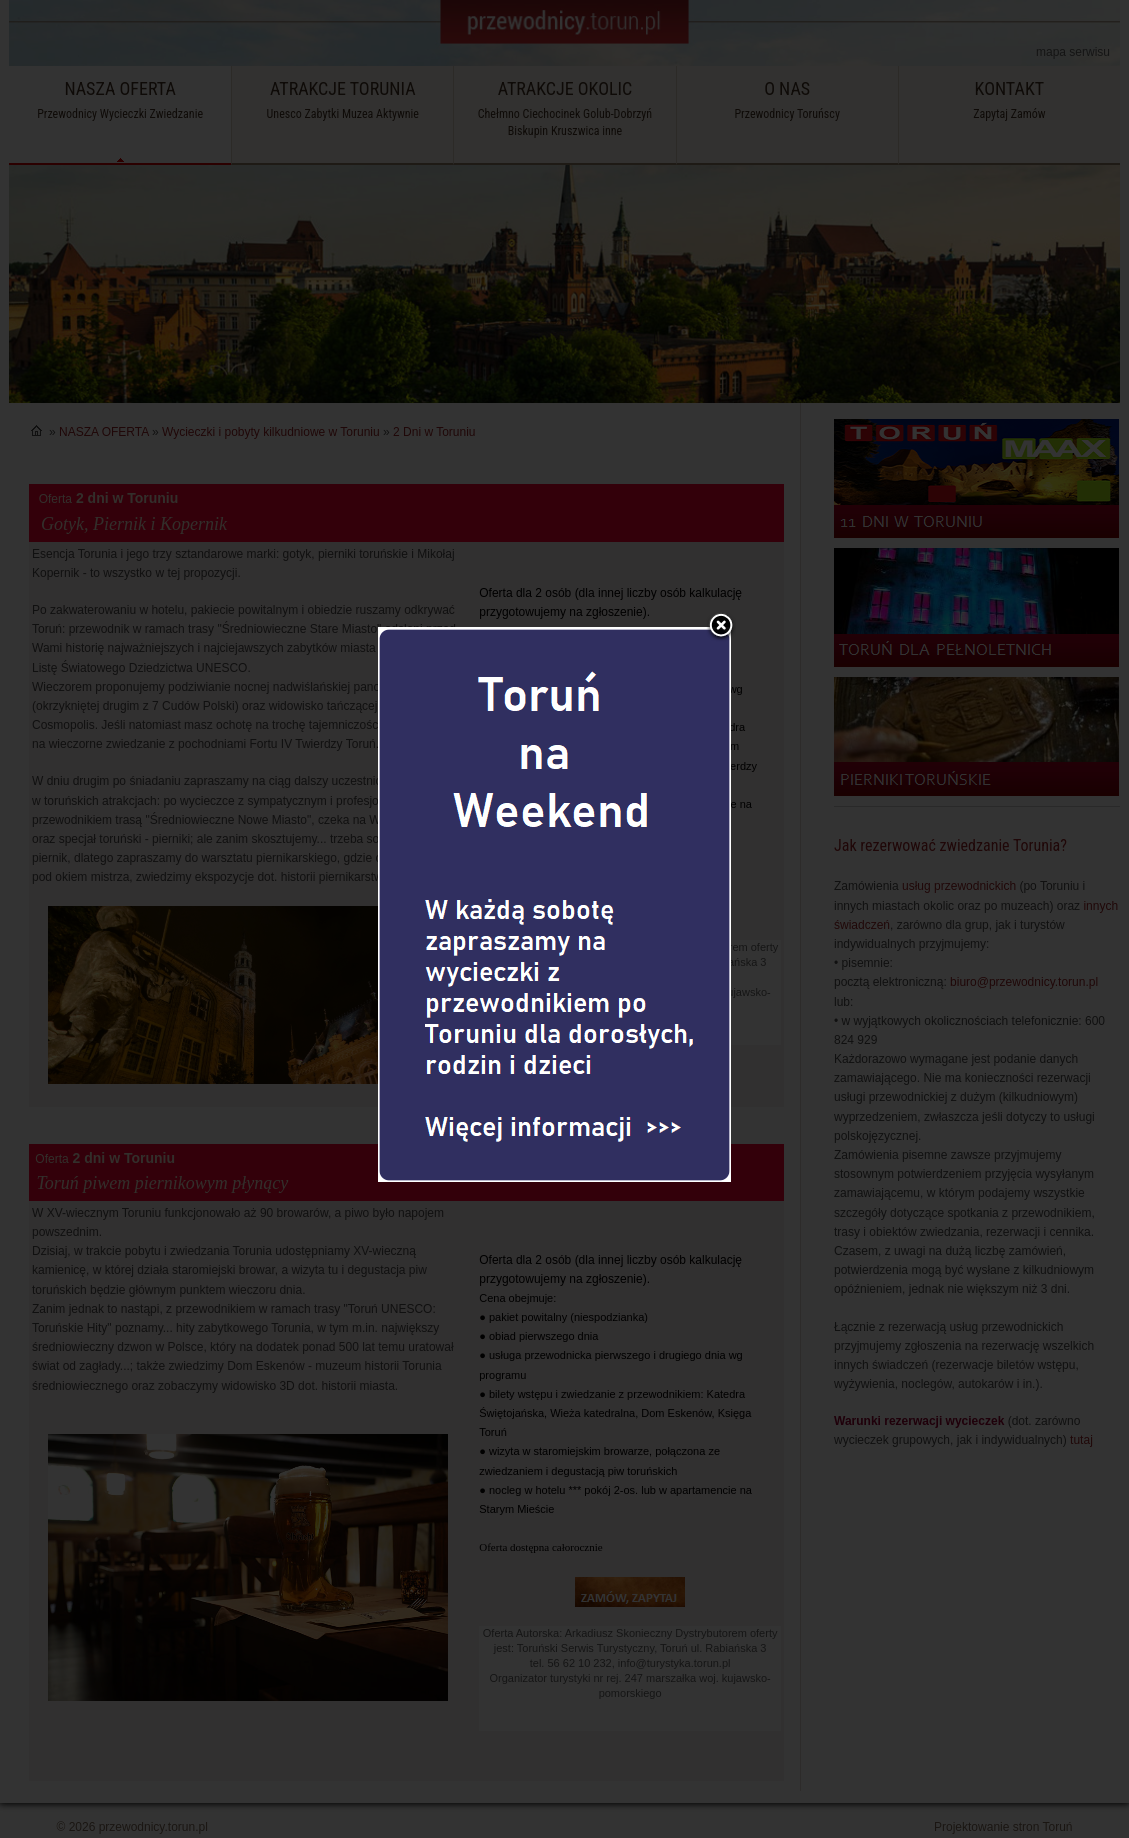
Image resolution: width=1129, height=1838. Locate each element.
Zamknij (721, 581)
